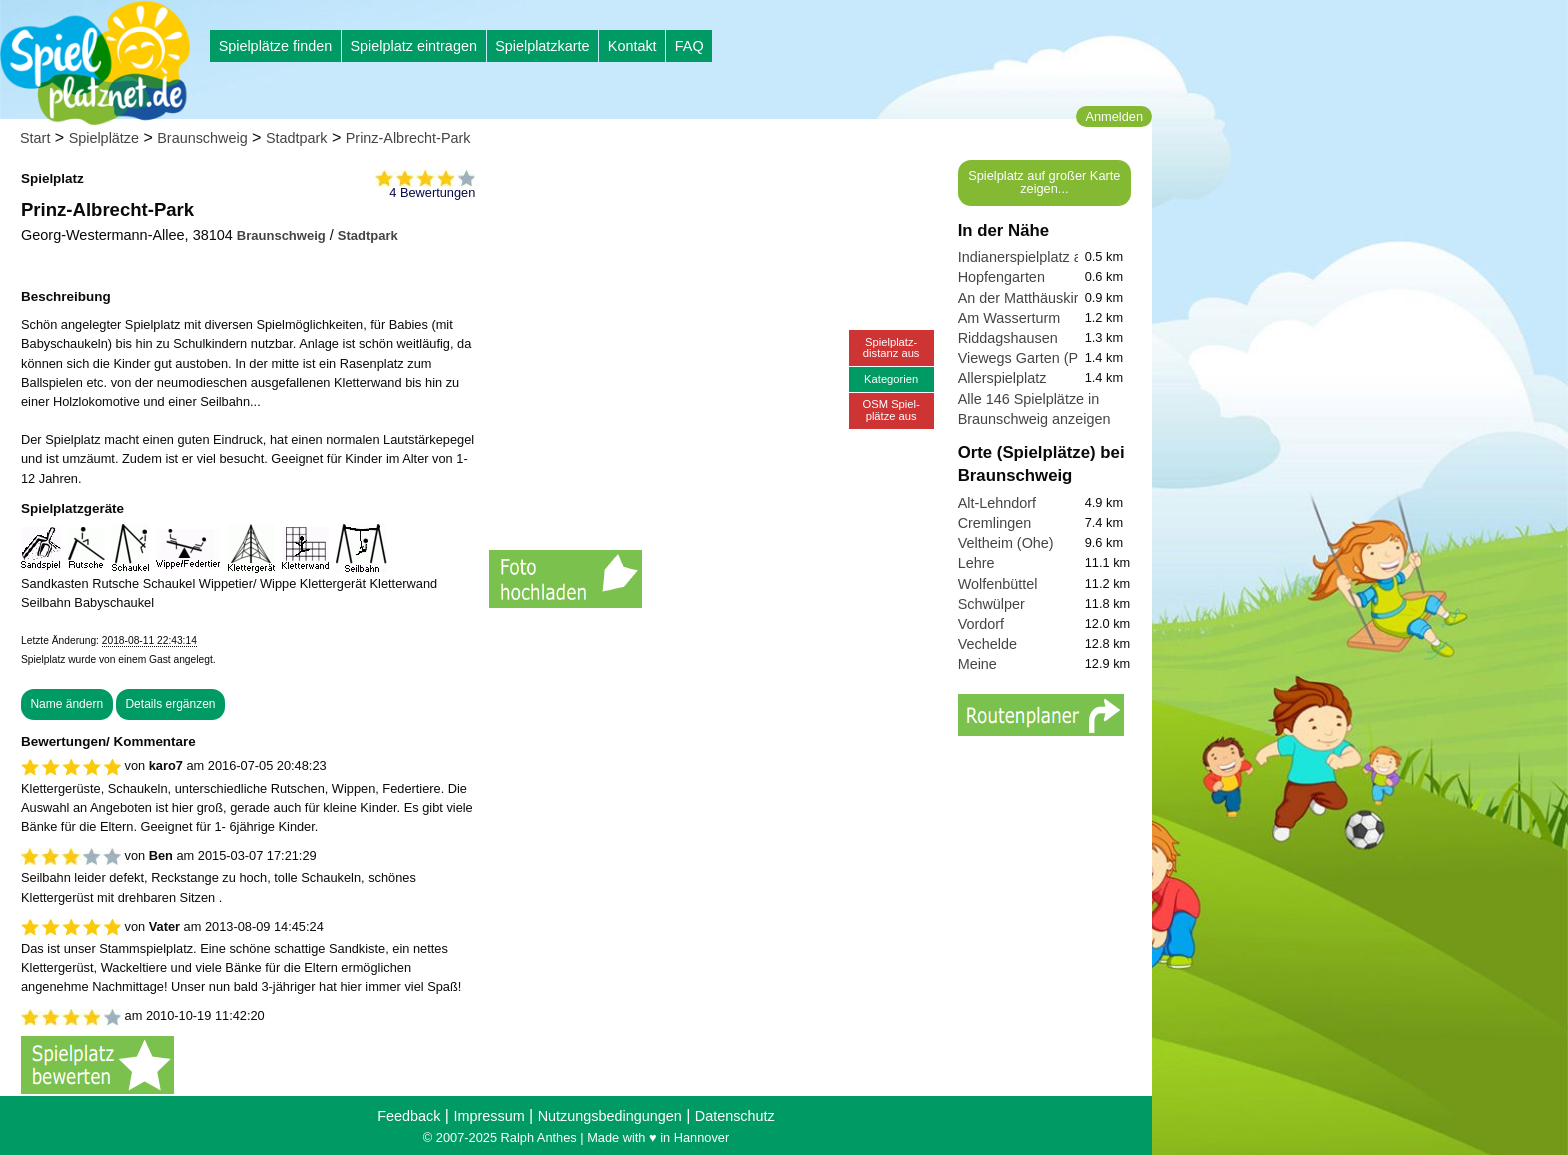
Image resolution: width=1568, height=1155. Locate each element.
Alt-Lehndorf (997, 503)
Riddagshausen (1008, 338)
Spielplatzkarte (542, 46)
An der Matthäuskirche (1030, 298)
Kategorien (891, 379)
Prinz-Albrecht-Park (408, 138)
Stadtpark (297, 138)
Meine (977, 664)
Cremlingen (995, 523)
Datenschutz (735, 1116)
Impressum (488, 1116)
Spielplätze (104, 138)
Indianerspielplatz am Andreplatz (1062, 257)
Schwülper (991, 604)
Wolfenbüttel (998, 584)
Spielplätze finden (276, 46)
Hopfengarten (1001, 277)
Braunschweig (202, 138)
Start (35, 138)
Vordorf (981, 624)
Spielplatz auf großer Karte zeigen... (1044, 182)
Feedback (408, 1116)
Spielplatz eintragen (413, 46)
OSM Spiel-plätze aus (891, 409)
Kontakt (632, 46)
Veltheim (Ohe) (1006, 543)
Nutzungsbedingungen (610, 1116)
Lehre (976, 563)
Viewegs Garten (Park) (1030, 358)
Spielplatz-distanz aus (891, 347)
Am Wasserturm (1009, 318)
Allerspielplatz (1002, 378)
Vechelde (987, 644)
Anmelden (1114, 116)
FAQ (689, 46)
